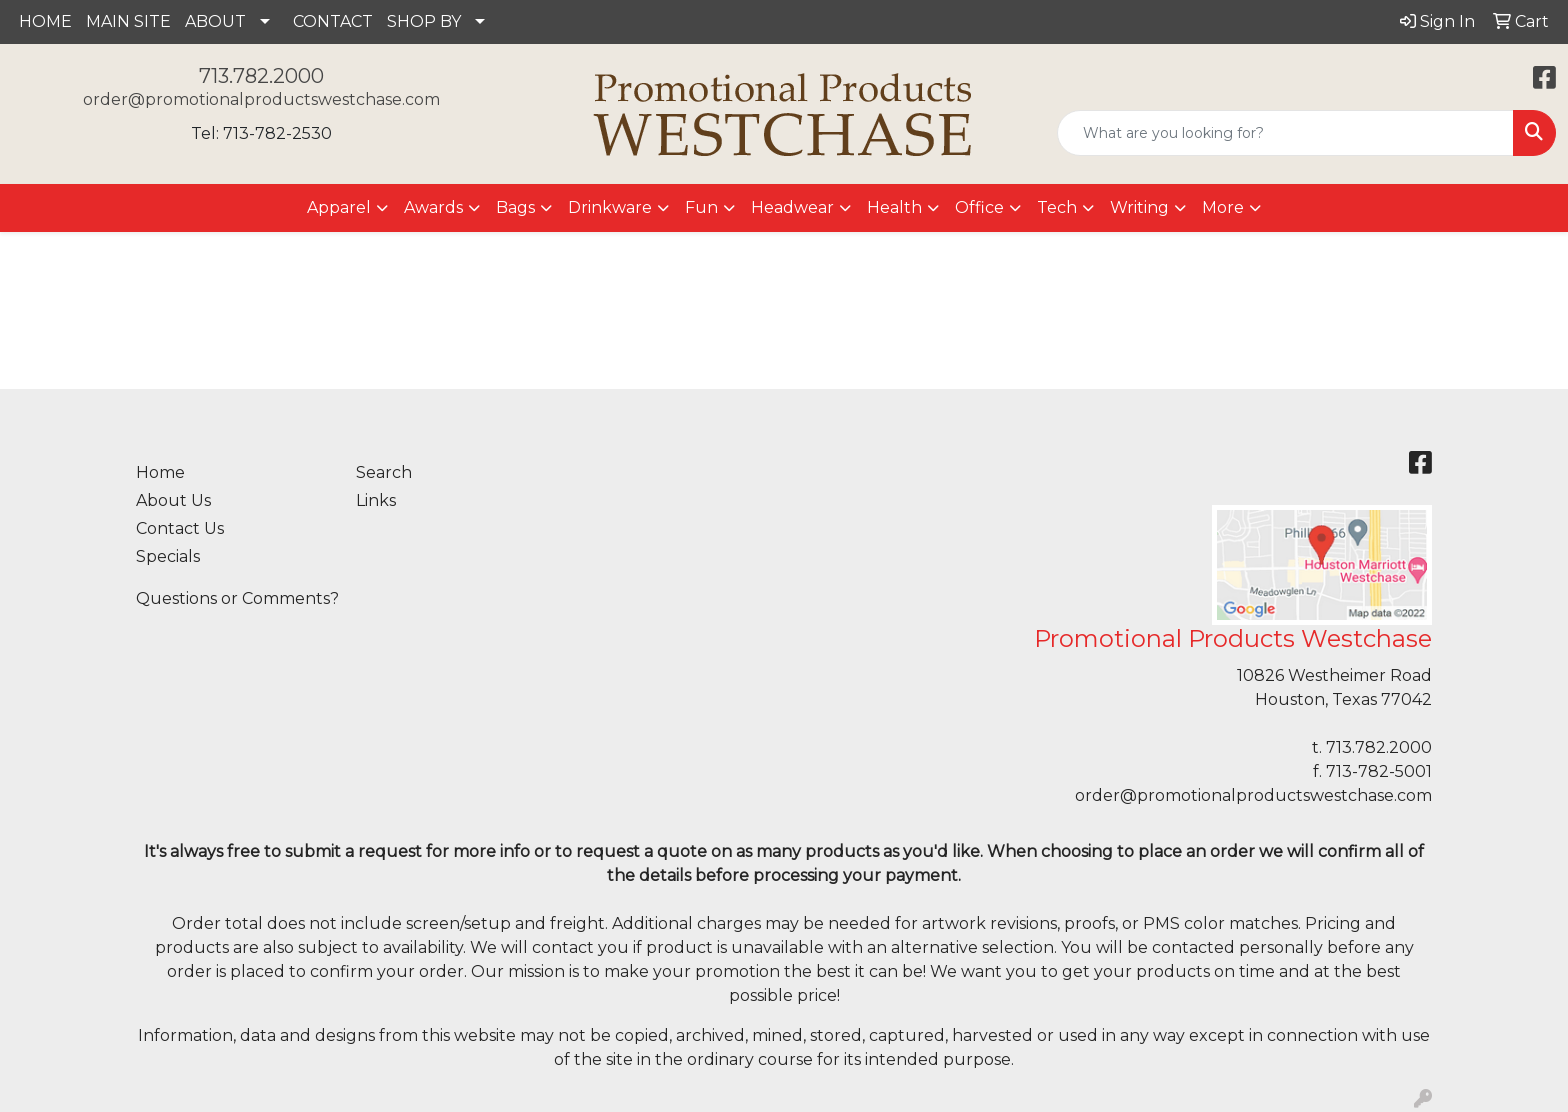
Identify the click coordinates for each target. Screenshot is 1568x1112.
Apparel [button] (339, 207)
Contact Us (180, 528)
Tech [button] (1057, 207)
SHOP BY (424, 21)
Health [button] (894, 207)
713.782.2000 (261, 76)
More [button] (1223, 207)
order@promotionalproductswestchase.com (261, 99)
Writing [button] (1139, 207)
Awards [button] (433, 207)
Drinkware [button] (610, 207)
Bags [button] (515, 207)
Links (376, 500)
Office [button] (979, 207)
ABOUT (215, 21)
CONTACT (333, 21)
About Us (173, 500)
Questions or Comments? (237, 598)
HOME (45, 21)
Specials (168, 556)
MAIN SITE (128, 21)
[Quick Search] (1285, 133)
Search (384, 472)
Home (160, 472)
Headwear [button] (792, 207)
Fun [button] (701, 207)
